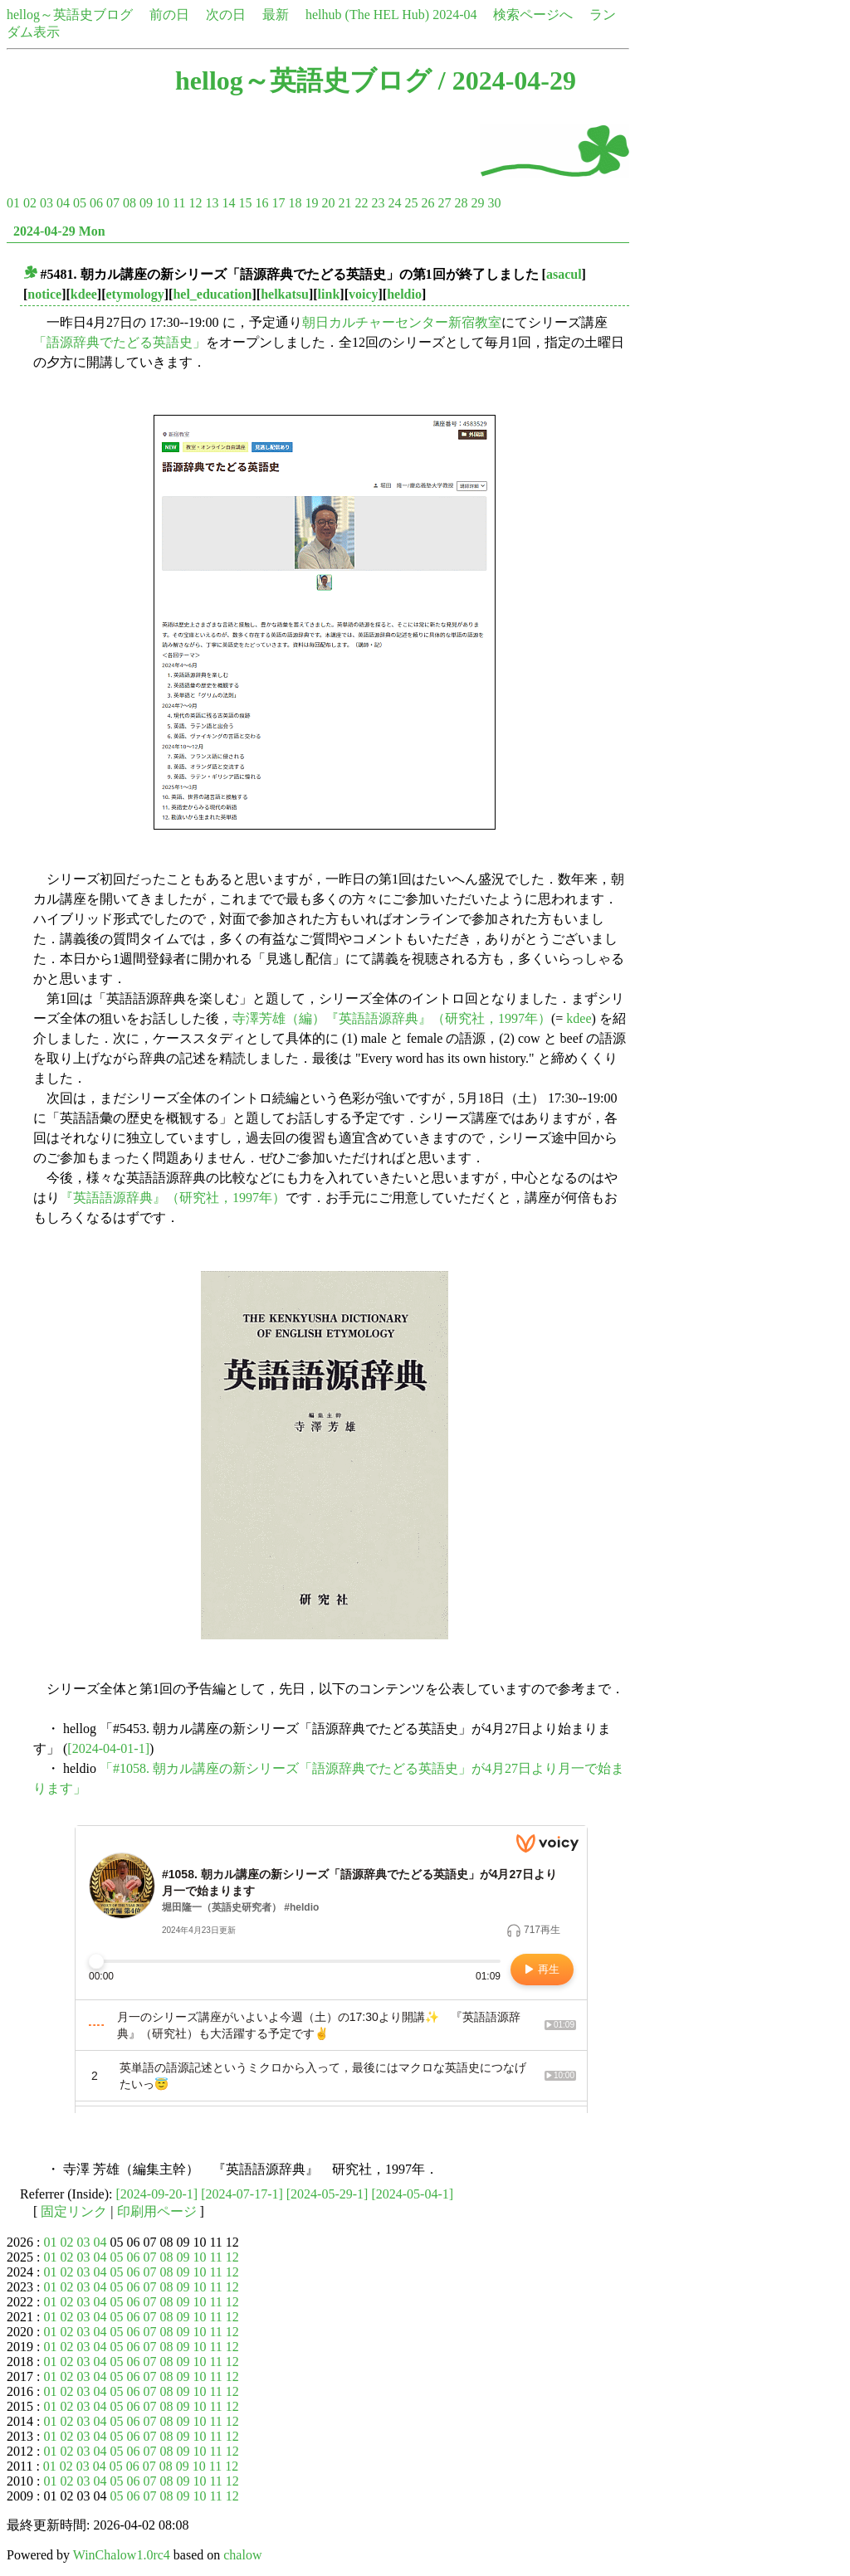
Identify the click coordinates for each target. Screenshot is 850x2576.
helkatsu (285, 294)
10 (162, 203)
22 (361, 203)
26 (427, 203)
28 (460, 203)
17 (278, 203)
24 (394, 203)
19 (311, 203)
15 (245, 203)
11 (179, 203)
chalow (242, 2555)
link (329, 294)
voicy (364, 294)
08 (129, 203)
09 (146, 203)
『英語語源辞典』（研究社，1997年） (173, 1198)
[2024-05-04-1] (412, 2194)
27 (444, 203)
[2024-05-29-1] (327, 2194)
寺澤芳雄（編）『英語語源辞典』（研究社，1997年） (391, 1018)
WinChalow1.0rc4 (121, 2555)
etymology (135, 294)
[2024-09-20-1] (157, 2194)
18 (294, 203)
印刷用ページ (157, 2211)
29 (477, 203)
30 (494, 203)
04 (63, 203)
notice (44, 294)
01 (13, 203)
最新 (275, 14)
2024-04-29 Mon (59, 231)
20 (328, 203)
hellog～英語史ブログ (70, 14)
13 (211, 203)
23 (377, 203)
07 (113, 203)
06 (96, 203)
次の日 (226, 14)
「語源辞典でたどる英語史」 (119, 342)
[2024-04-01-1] (108, 1748)
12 (195, 203)
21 (344, 203)
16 (261, 203)
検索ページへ (533, 14)
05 (79, 203)
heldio (404, 294)
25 (411, 203)
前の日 (169, 14)
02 (30, 203)
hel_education (212, 294)
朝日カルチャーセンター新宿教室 (401, 322)
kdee (84, 294)
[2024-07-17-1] (242, 2194)
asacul (564, 274)
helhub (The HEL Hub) (367, 14)
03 (46, 203)
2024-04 (454, 14)
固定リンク (74, 2211)
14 (228, 203)
